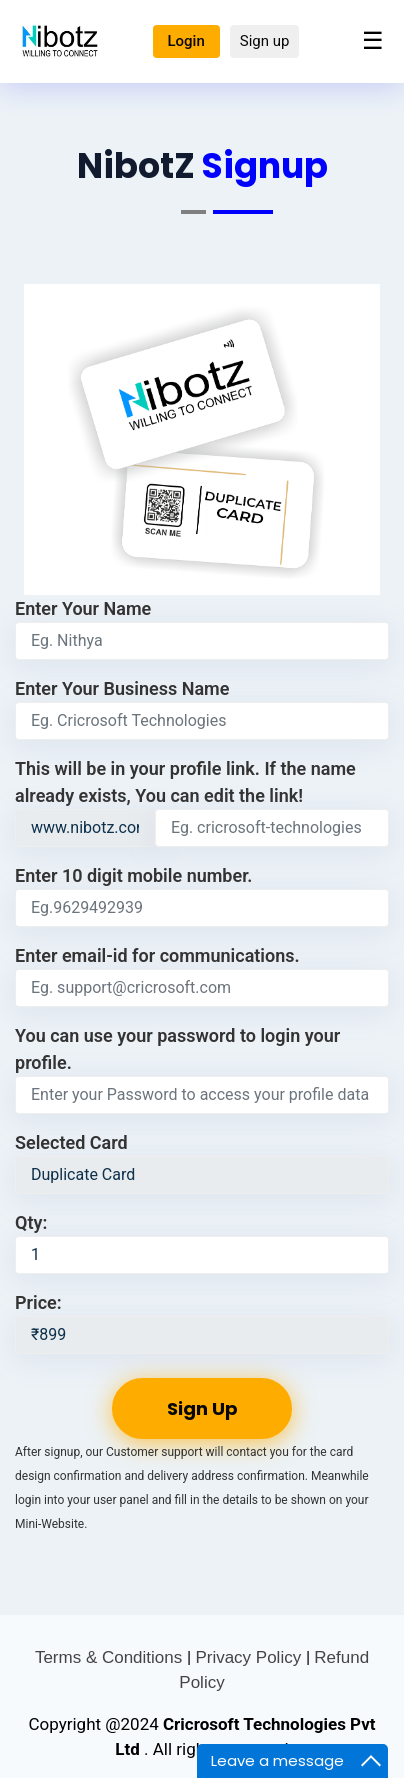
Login (186, 41)
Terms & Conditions (111, 1657)
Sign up (265, 41)
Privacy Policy (250, 1657)
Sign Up (202, 1408)
